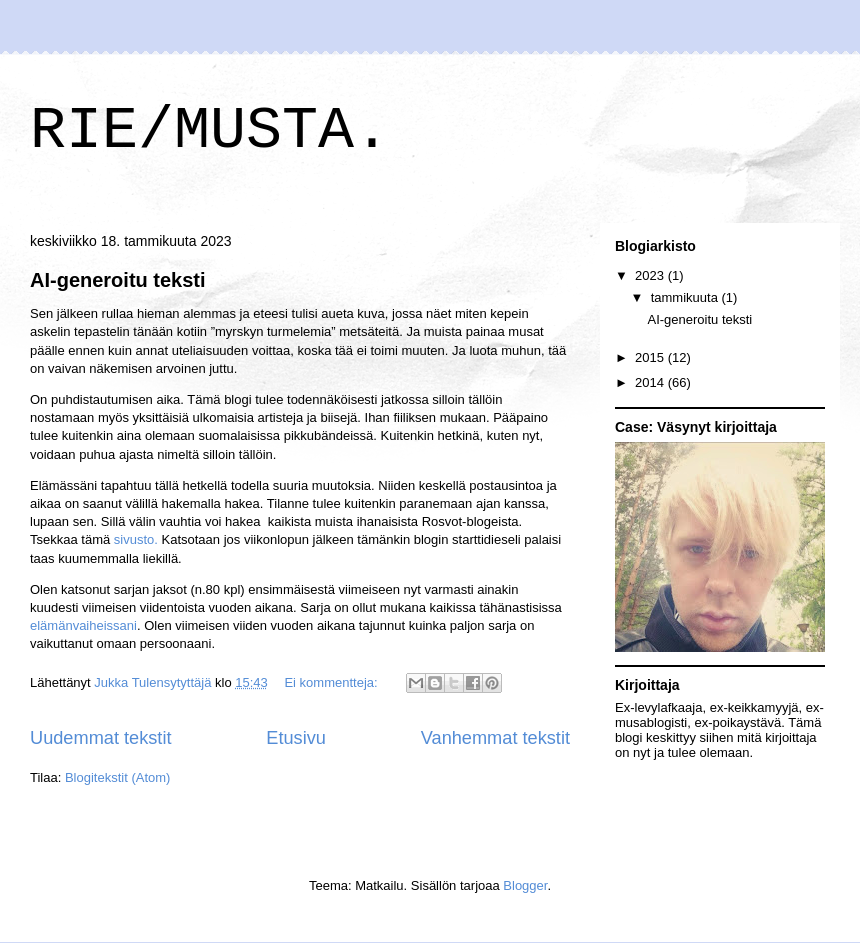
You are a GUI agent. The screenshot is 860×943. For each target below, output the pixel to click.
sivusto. (136, 539)
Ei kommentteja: (332, 682)
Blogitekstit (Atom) (117, 777)
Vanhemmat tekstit (495, 738)
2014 (651, 382)
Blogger (525, 885)
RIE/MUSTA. (210, 131)
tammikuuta (686, 297)
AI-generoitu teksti (118, 280)
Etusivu (296, 738)
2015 (651, 357)
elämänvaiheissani (83, 625)
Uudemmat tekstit (101, 738)
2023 (651, 275)
